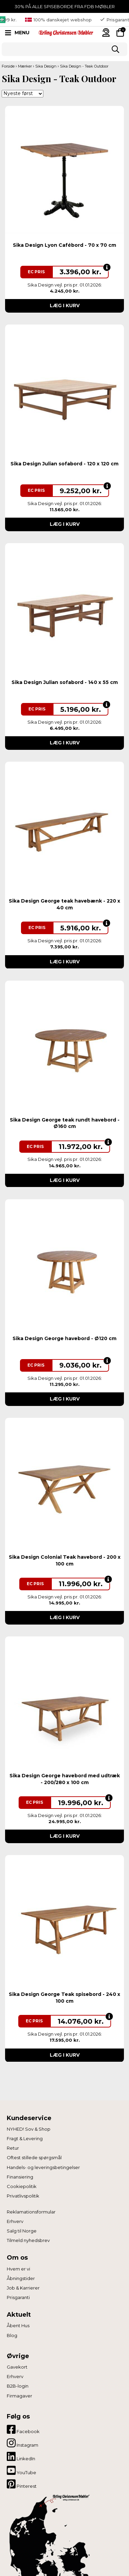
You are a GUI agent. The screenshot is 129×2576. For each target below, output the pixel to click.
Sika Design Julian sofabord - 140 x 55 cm (65, 682)
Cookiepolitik (22, 2186)
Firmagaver (19, 2395)
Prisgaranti (18, 2297)
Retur (13, 2148)
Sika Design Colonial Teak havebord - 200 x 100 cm (65, 1560)
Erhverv (15, 2221)
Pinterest (22, 2484)
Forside (8, 66)
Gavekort (17, 2367)
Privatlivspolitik (23, 2196)
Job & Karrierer (23, 2288)
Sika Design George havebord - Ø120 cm (64, 1338)
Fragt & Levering (25, 2138)
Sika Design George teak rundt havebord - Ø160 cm (65, 1123)
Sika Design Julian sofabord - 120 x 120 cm (64, 464)
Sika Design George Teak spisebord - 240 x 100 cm (64, 1997)
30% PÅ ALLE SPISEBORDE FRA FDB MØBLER (65, 6)
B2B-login (17, 2386)
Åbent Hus (18, 2325)
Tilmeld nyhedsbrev (28, 2240)
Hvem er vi (18, 2269)
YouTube (21, 2470)
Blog (12, 2335)
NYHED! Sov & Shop (28, 2129)
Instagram (22, 2443)
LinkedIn (21, 2456)
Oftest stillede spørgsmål (34, 2157)
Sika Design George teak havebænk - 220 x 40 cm (64, 904)
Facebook (23, 2429)
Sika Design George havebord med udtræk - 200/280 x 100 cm (64, 1779)
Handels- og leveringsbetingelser (43, 2167)
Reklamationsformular (31, 2211)
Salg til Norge (22, 2231)
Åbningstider (21, 2278)
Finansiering (20, 2177)
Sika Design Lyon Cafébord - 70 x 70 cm (64, 245)
